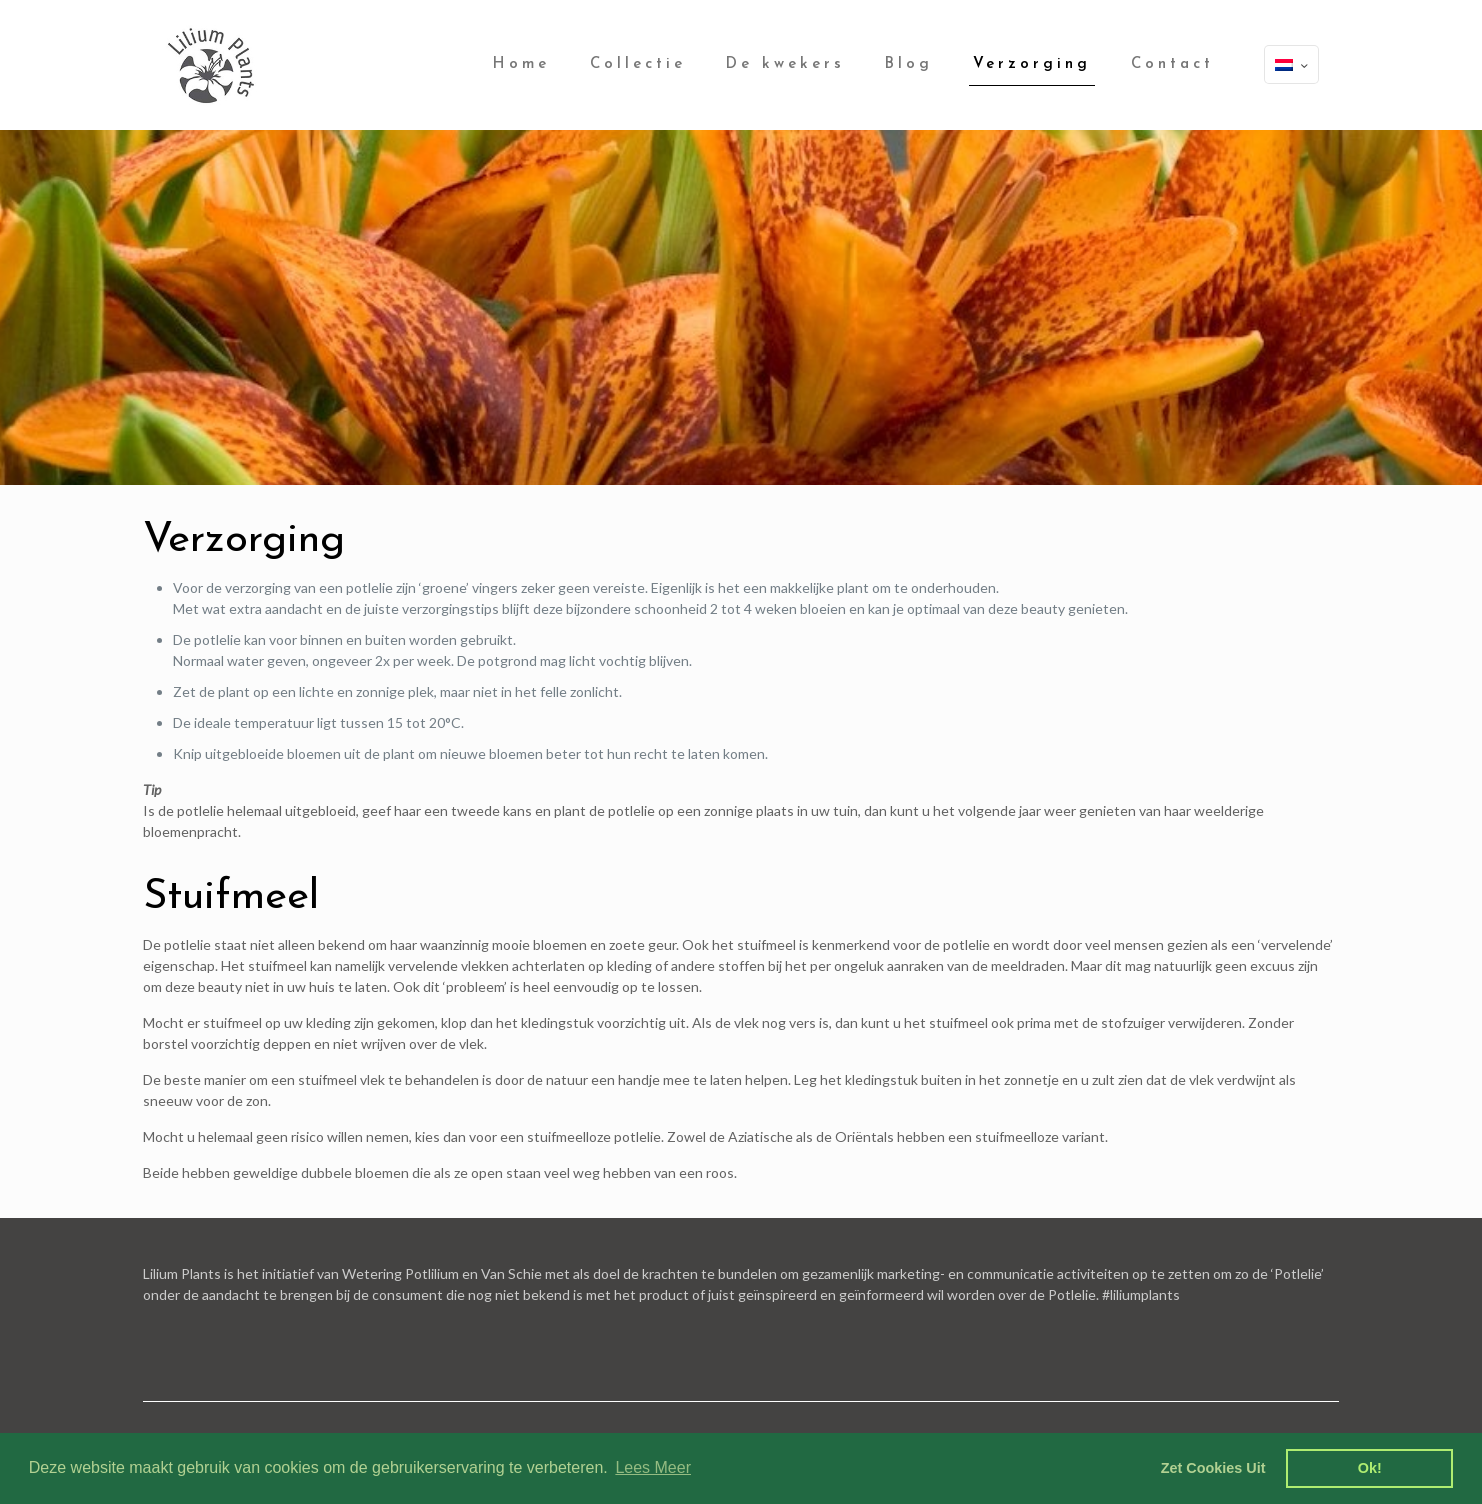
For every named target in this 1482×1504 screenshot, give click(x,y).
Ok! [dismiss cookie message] (1370, 1468)
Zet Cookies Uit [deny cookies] (1213, 1468)
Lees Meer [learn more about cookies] (653, 1467)
